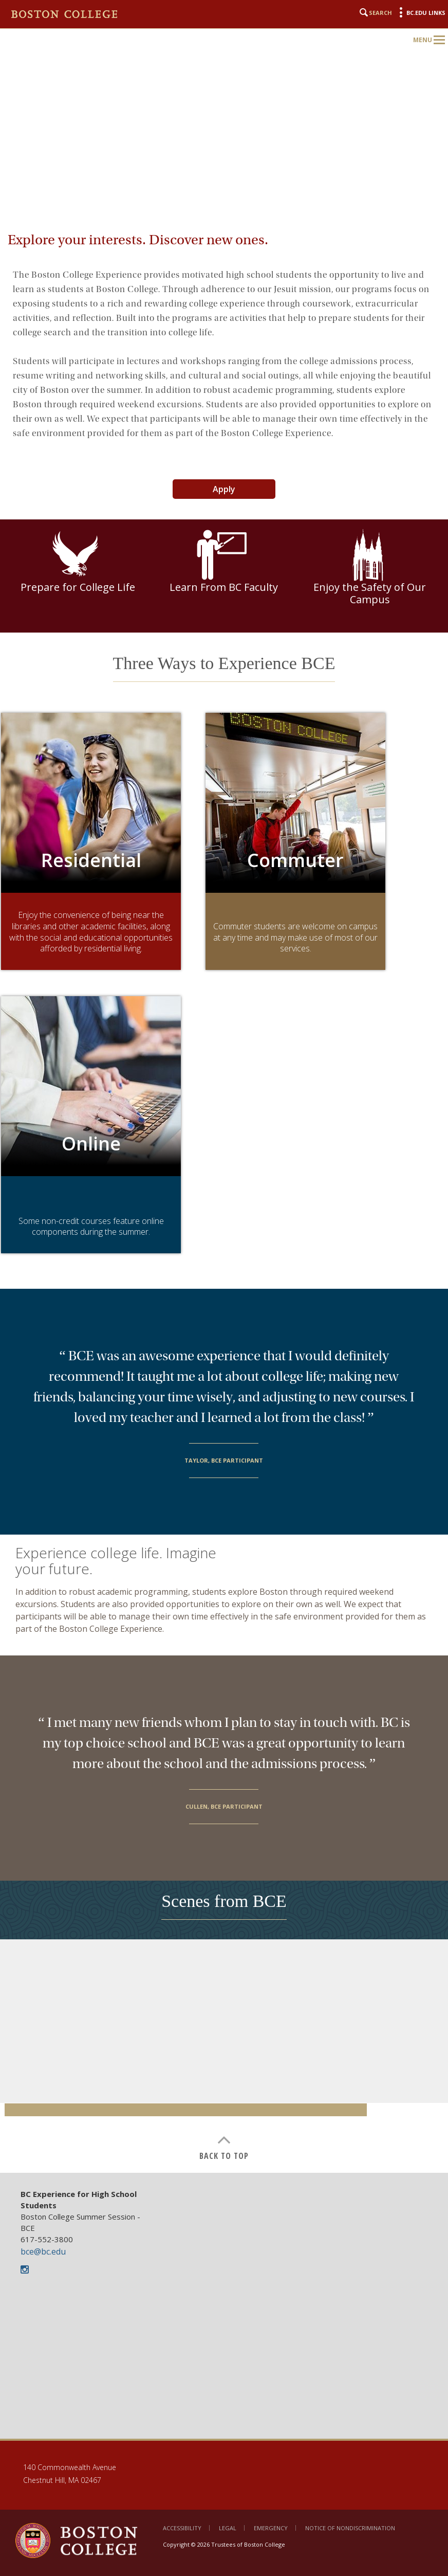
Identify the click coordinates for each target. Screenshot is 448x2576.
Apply (224, 489)
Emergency (271, 2528)
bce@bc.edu (43, 2251)
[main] (224, 1202)
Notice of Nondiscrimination (350, 2528)
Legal (227, 2528)
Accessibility (182, 2528)
